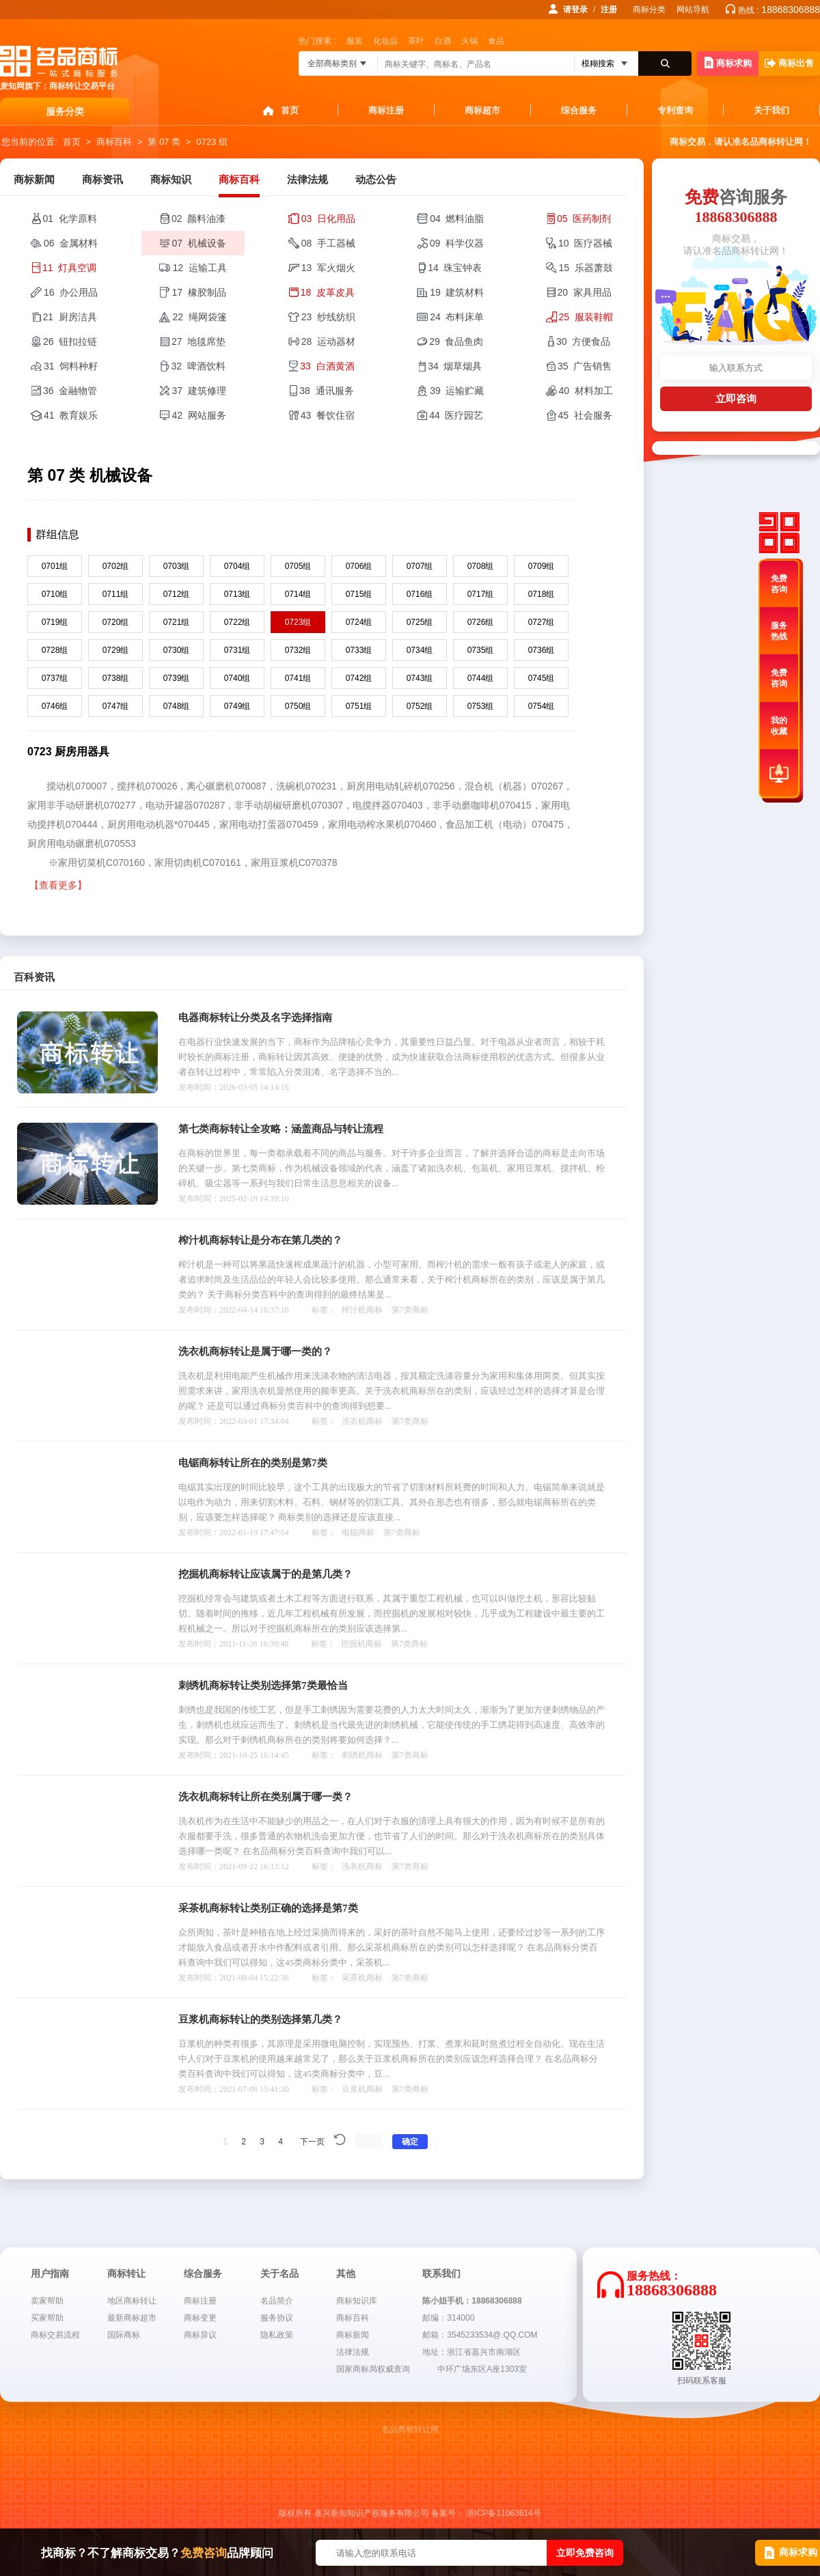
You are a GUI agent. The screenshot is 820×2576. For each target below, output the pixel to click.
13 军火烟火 (328, 267)
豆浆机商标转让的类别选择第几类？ (260, 2019)
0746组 (55, 706)
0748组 (176, 706)
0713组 (237, 594)
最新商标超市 (131, 2318)
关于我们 (771, 110)
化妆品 (385, 41)
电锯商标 (358, 1532)
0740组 (237, 678)
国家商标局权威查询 (373, 2369)
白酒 (443, 41)
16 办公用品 (71, 292)
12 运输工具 (199, 267)
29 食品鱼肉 (456, 341)
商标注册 (386, 110)
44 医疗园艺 (456, 415)
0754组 (541, 706)
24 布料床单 (457, 316)
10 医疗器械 (585, 243)
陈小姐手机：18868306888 (471, 2301)
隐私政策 (276, 2335)
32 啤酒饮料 (198, 366)
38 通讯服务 (326, 390)
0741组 (298, 678)
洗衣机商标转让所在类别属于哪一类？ (265, 1796)
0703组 (176, 566)
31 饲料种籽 (71, 366)
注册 (609, 9)
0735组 (480, 650)
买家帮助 (47, 2318)
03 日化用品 (328, 218)
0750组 (298, 706)
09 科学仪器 (457, 243)
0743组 (420, 678)
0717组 (480, 594)
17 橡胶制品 (199, 292)
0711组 (115, 594)
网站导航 (692, 9)
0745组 (541, 678)
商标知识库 (356, 2301)
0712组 (176, 594)
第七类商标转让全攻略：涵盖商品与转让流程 (280, 1128)
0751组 (359, 706)
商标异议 (200, 2335)
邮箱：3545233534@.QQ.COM (479, 2335)
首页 (290, 110)
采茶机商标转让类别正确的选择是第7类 (268, 1908)
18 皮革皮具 (328, 292)
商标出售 (789, 63)
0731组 (237, 650)
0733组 (359, 650)
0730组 (176, 650)
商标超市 (482, 110)
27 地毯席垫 (199, 341)
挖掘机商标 (361, 1644)
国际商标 (123, 2335)
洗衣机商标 (362, 1421)
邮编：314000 (448, 2318)
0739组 (176, 678)
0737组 (55, 678)
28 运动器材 (328, 341)
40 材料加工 (586, 390)
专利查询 (675, 110)
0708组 (480, 566)
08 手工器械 (328, 243)
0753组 (480, 706)
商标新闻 (34, 179)
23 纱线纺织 (328, 316)
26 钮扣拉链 (70, 341)
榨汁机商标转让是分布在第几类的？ (260, 1240)
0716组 (420, 594)
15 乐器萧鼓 (586, 267)
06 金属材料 (71, 243)
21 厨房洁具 (70, 316)
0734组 (420, 650)
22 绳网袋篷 (199, 316)
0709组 (541, 566)
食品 (496, 41)
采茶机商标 (362, 1978)
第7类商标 (410, 1310)
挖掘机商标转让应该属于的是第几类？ (265, 1574)
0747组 (115, 706)
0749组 (237, 706)
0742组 (359, 678)
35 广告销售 (585, 366)
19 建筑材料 (457, 292)
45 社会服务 (585, 415)
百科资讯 (34, 977)
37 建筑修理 (199, 390)
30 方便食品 (583, 341)
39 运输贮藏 (457, 390)
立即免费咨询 (585, 2552)
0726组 (480, 622)
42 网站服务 (199, 415)
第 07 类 (164, 142)
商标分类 (649, 9)
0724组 (359, 622)
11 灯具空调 (69, 267)
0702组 (115, 566)
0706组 (359, 566)
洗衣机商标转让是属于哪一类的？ (255, 1351)
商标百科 (114, 142)
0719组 (55, 622)
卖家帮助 (47, 2301)
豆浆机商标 (362, 2089)
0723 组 (212, 142)
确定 (410, 2141)
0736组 (541, 650)
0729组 (115, 650)
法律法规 (307, 179)
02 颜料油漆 (199, 218)
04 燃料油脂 (457, 218)
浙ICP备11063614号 (503, 2513)
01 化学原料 (70, 218)
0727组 (541, 622)
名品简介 (276, 2301)
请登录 (575, 9)
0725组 (420, 622)
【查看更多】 (58, 885)
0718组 (541, 594)
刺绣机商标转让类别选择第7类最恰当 (263, 1685)
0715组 (359, 594)
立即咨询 (735, 398)
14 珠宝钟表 (455, 267)
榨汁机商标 (362, 1310)
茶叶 (416, 41)
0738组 (115, 678)
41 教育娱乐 (71, 415)
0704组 (237, 566)
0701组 (55, 566)
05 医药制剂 (584, 218)
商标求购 (728, 62)
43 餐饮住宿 (328, 415)
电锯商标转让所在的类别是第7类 (252, 1462)
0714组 (298, 594)
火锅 (469, 41)
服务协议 (276, 2318)
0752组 (420, 706)
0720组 (115, 622)
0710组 (55, 594)
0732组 (298, 650)
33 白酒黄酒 (327, 366)
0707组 (420, 566)
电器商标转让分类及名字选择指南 (255, 1017)
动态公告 (375, 179)
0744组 (480, 678)
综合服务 (579, 110)
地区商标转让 (131, 2301)
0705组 (298, 566)
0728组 (55, 650)
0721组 (176, 622)
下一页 (312, 2141)
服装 (354, 41)
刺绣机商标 (362, 1755)
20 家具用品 (585, 292)
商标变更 (200, 2318)
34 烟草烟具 (455, 366)
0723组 (298, 622)
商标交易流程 (55, 2335)
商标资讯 (102, 179)
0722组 (237, 622)
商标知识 (170, 179)
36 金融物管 (70, 390)
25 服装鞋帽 (586, 316)
